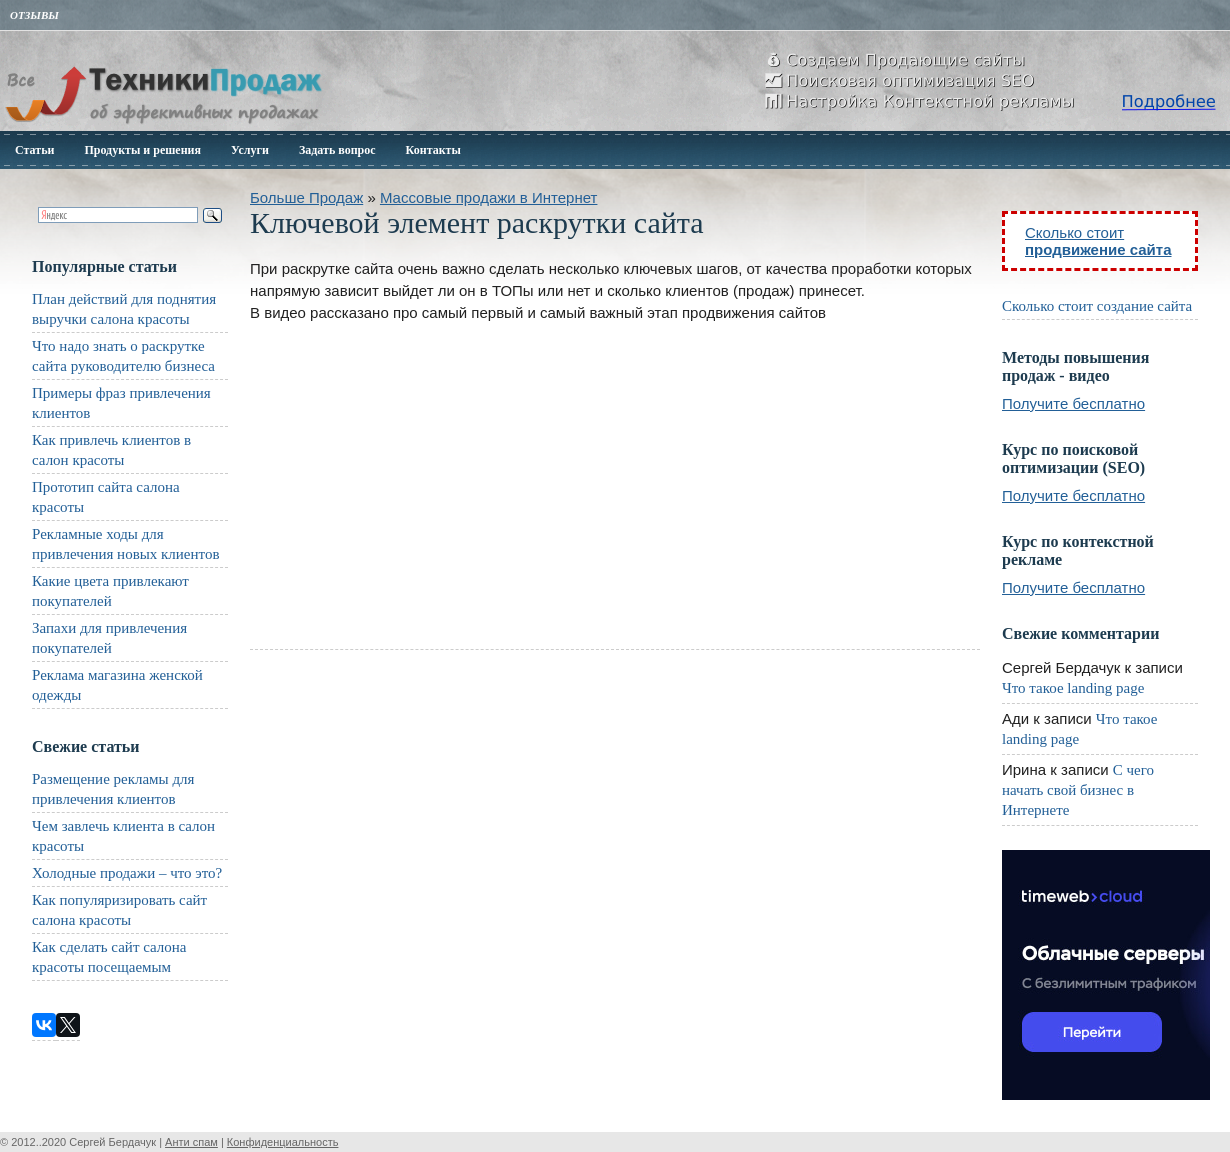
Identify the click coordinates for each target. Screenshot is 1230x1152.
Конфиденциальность (283, 1142)
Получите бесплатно (1073, 403)
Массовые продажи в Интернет (489, 197)
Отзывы (34, 15)
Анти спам (191, 1142)
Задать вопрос (337, 150)
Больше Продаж (306, 197)
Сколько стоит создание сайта (1097, 306)
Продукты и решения (142, 150)
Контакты (433, 150)
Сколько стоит (1098, 241)
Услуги (250, 150)
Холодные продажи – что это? (127, 873)
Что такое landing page (1073, 688)
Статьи (34, 150)
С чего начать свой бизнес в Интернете (1078, 790)
